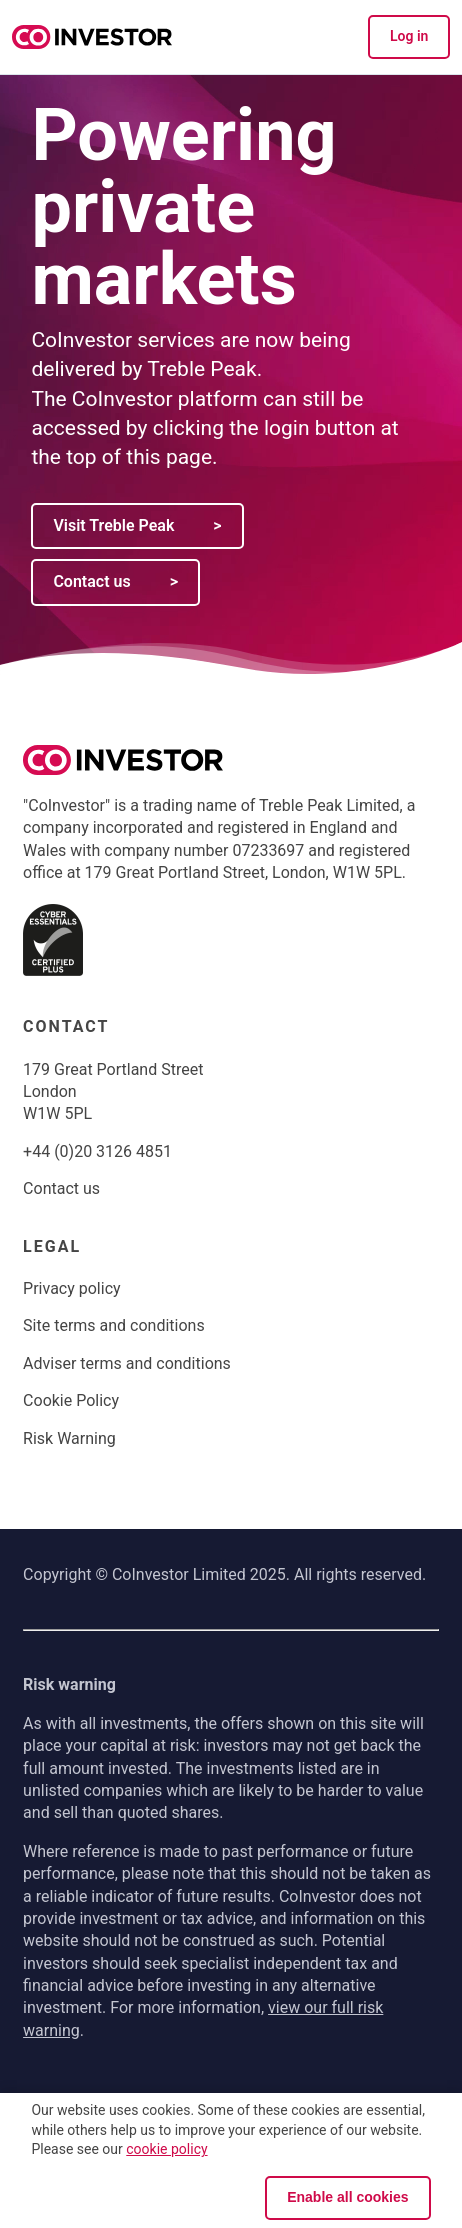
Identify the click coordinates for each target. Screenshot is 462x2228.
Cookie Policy (71, 1400)
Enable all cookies (347, 2197)
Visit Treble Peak (137, 525)
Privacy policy (72, 1288)
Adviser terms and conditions (127, 1363)
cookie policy (166, 2149)
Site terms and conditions (114, 1325)
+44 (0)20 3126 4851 (97, 1151)
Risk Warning (69, 1438)
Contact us (115, 581)
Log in (409, 36)
